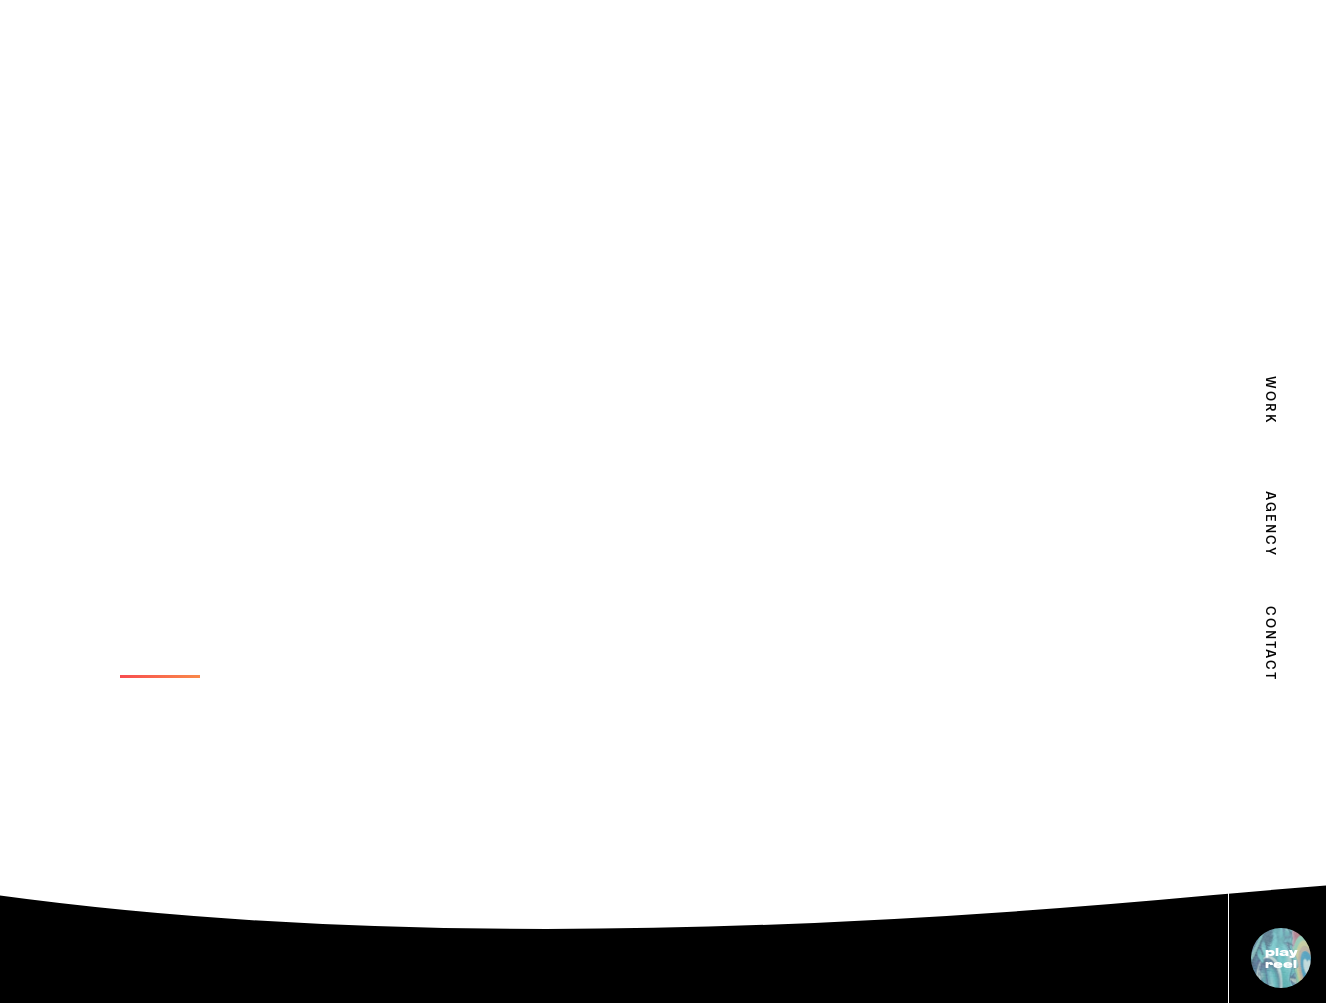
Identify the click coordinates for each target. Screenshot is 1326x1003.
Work (1269, 400)
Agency (1269, 515)
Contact (1269, 630)
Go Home (160, 661)
